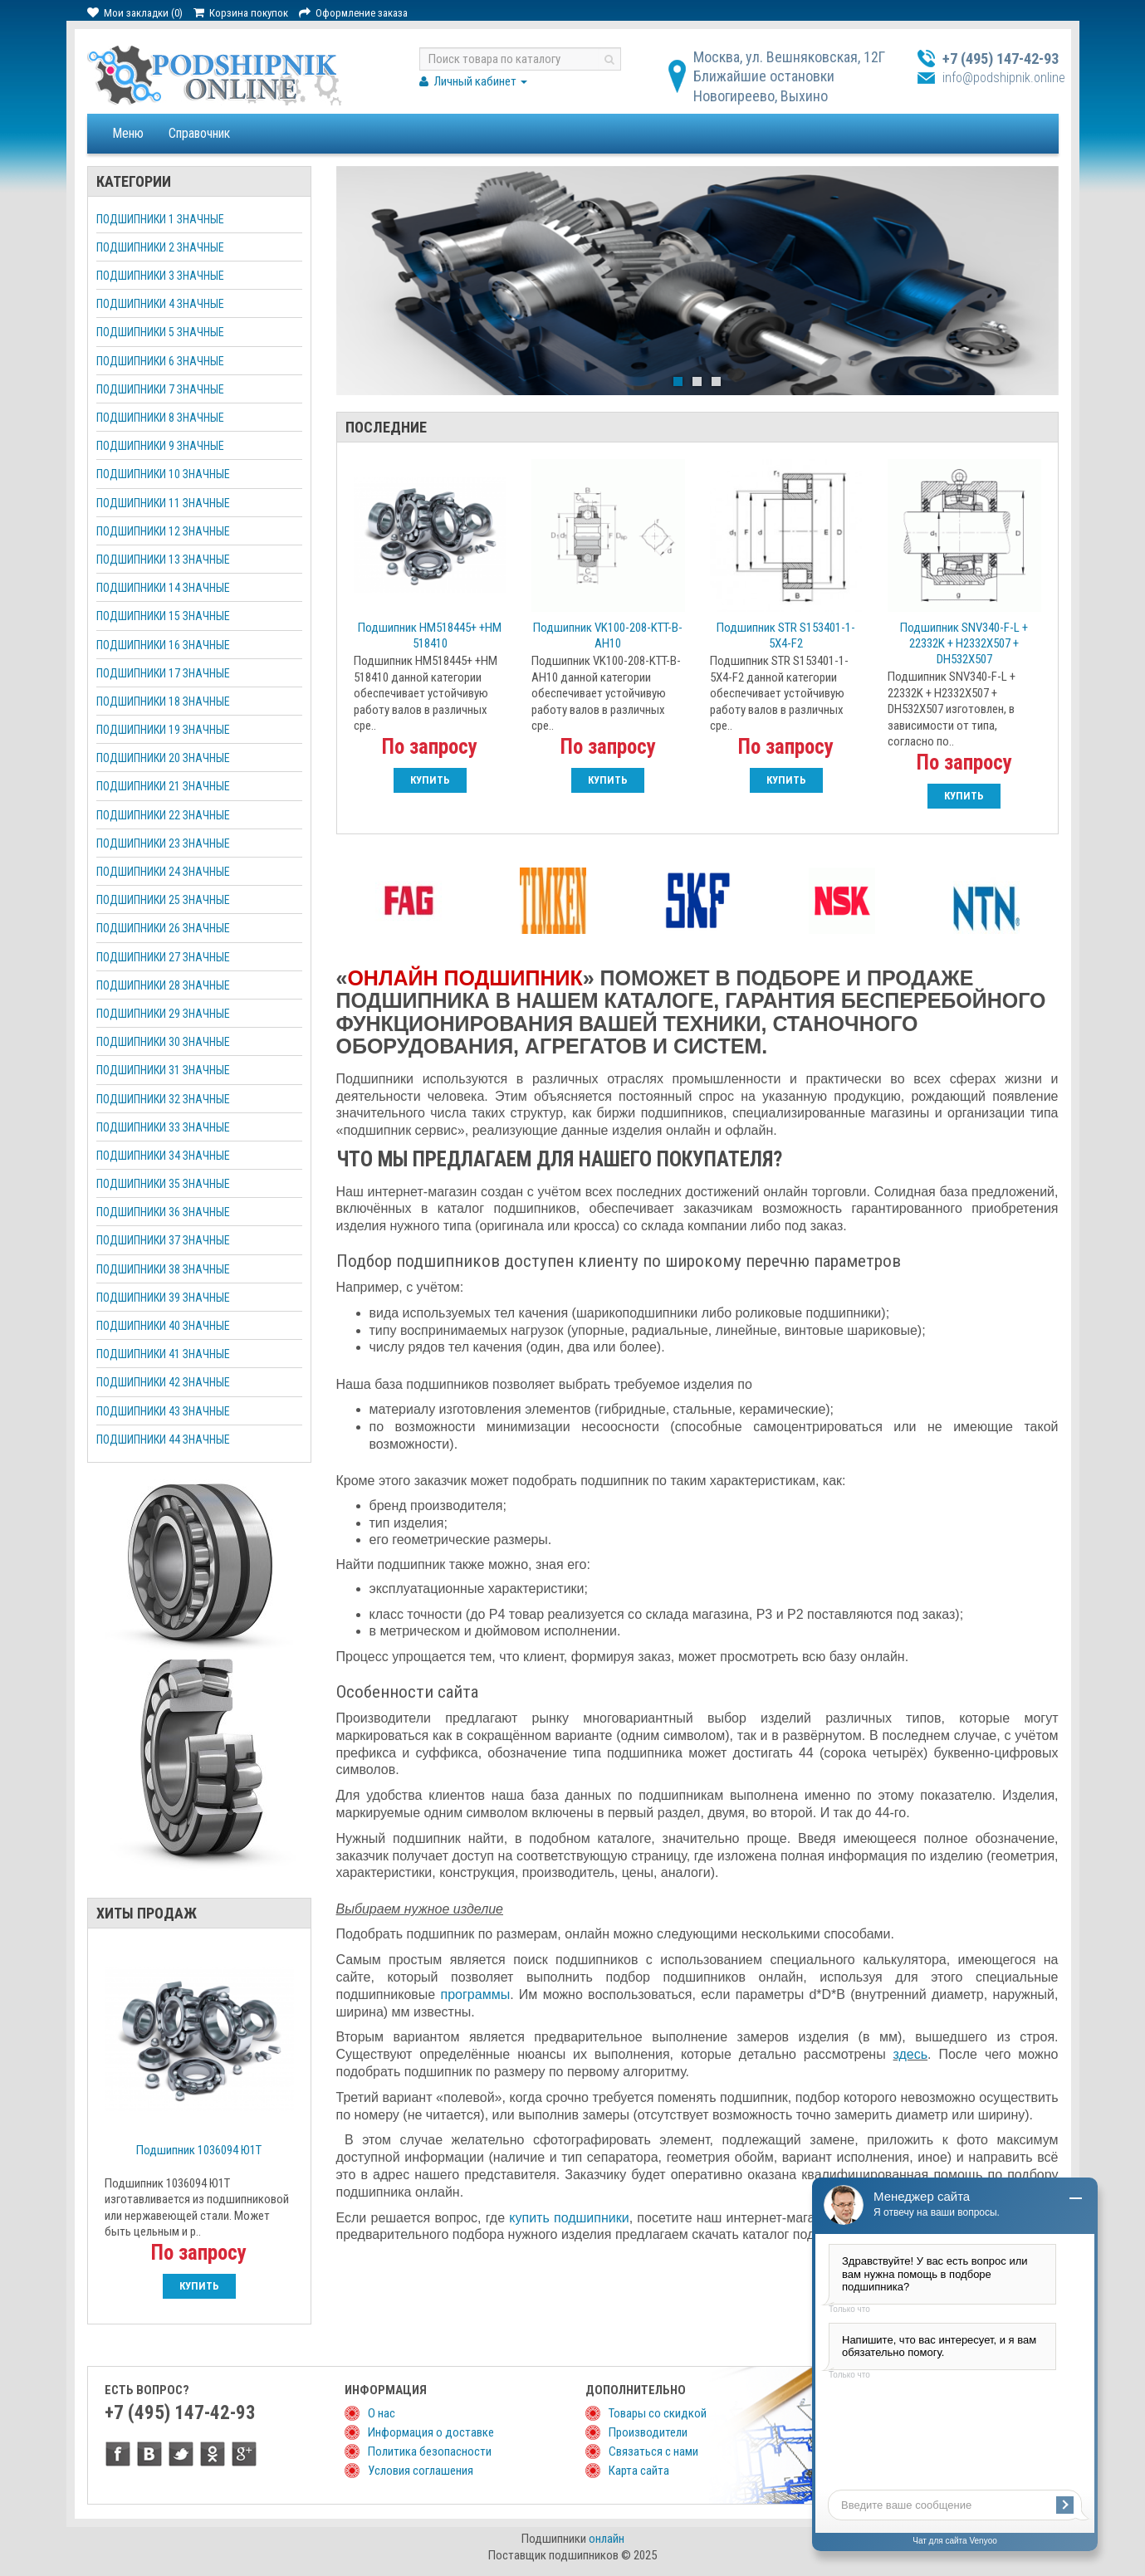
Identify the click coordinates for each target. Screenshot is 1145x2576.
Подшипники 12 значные (163, 531)
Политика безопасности (430, 2451)
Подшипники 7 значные (160, 389)
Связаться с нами (653, 2451)
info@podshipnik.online (1003, 78)
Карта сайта (639, 2470)
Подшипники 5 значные (160, 332)
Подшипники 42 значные (163, 1382)
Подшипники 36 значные (163, 1212)
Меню (128, 133)
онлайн (606, 2538)
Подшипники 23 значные (163, 843)
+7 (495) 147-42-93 (1000, 58)
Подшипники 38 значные (163, 1269)
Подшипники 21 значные (163, 786)
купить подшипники (569, 2218)
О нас (381, 2413)
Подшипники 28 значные (163, 985)
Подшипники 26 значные (163, 928)
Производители (648, 2432)
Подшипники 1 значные (160, 219)
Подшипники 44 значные (163, 1439)
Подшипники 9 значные (160, 445)
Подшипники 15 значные (163, 616)
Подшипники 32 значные (163, 1099)
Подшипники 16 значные (163, 645)
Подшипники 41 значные (163, 1354)
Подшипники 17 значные (163, 673)
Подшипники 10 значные (163, 474)
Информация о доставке (431, 2432)
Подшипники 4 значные (160, 303)
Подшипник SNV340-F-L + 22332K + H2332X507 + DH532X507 (964, 643)
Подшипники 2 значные (160, 247)
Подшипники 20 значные (163, 758)
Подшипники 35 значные (163, 1183)
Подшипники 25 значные (163, 900)
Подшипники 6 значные (160, 361)
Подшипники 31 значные (163, 1070)
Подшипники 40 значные (163, 1325)
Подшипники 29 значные (163, 1013)
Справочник (199, 133)
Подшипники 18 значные (163, 701)
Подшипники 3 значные (160, 275)
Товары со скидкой (658, 2413)
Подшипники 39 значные (163, 1297)
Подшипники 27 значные (163, 957)
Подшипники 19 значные (163, 729)
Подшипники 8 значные (160, 417)
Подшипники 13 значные (163, 559)
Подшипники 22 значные (163, 815)
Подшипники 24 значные (163, 871)
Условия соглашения (420, 2470)
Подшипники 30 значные (163, 1041)
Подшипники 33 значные (163, 1127)
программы (476, 1994)
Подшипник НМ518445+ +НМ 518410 (430, 635)
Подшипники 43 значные (163, 1411)
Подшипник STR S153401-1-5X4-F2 (786, 635)
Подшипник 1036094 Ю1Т (199, 2150)
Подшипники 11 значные (163, 503)
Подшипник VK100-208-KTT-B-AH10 (608, 635)
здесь (910, 2054)
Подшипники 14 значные (163, 587)
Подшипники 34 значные (163, 1155)
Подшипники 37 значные (163, 1240)
